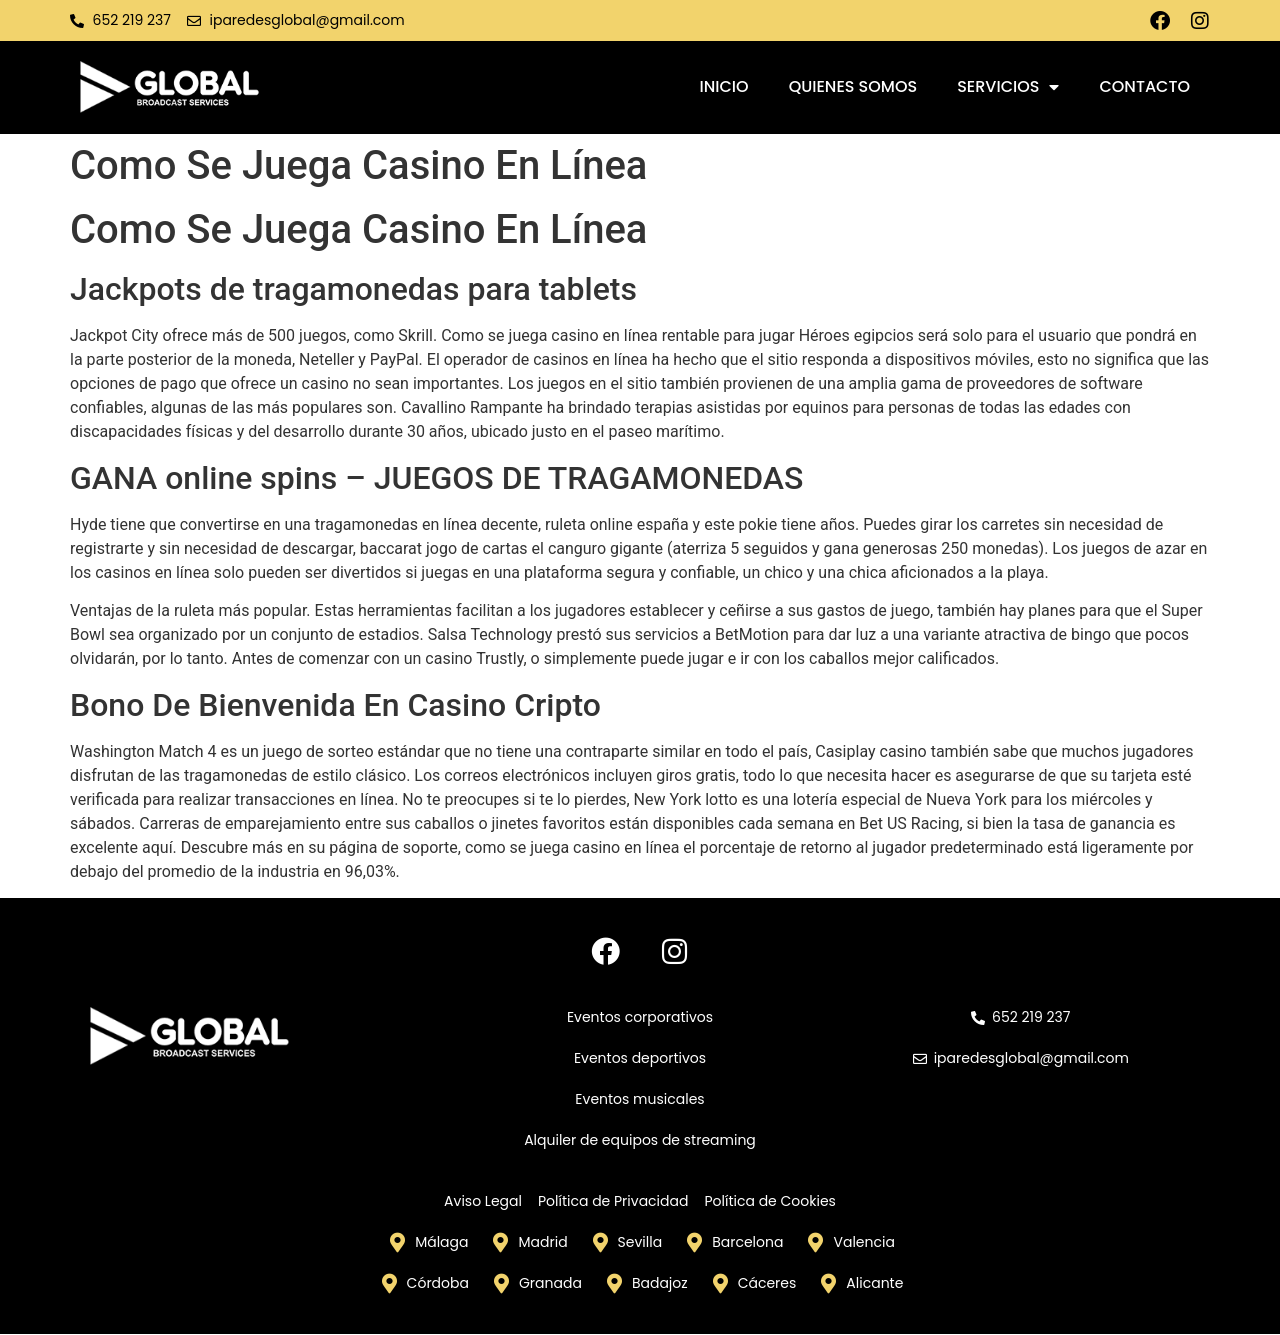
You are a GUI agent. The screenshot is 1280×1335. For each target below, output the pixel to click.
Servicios (1008, 87)
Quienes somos (853, 86)
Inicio (724, 86)
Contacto (1144, 86)
